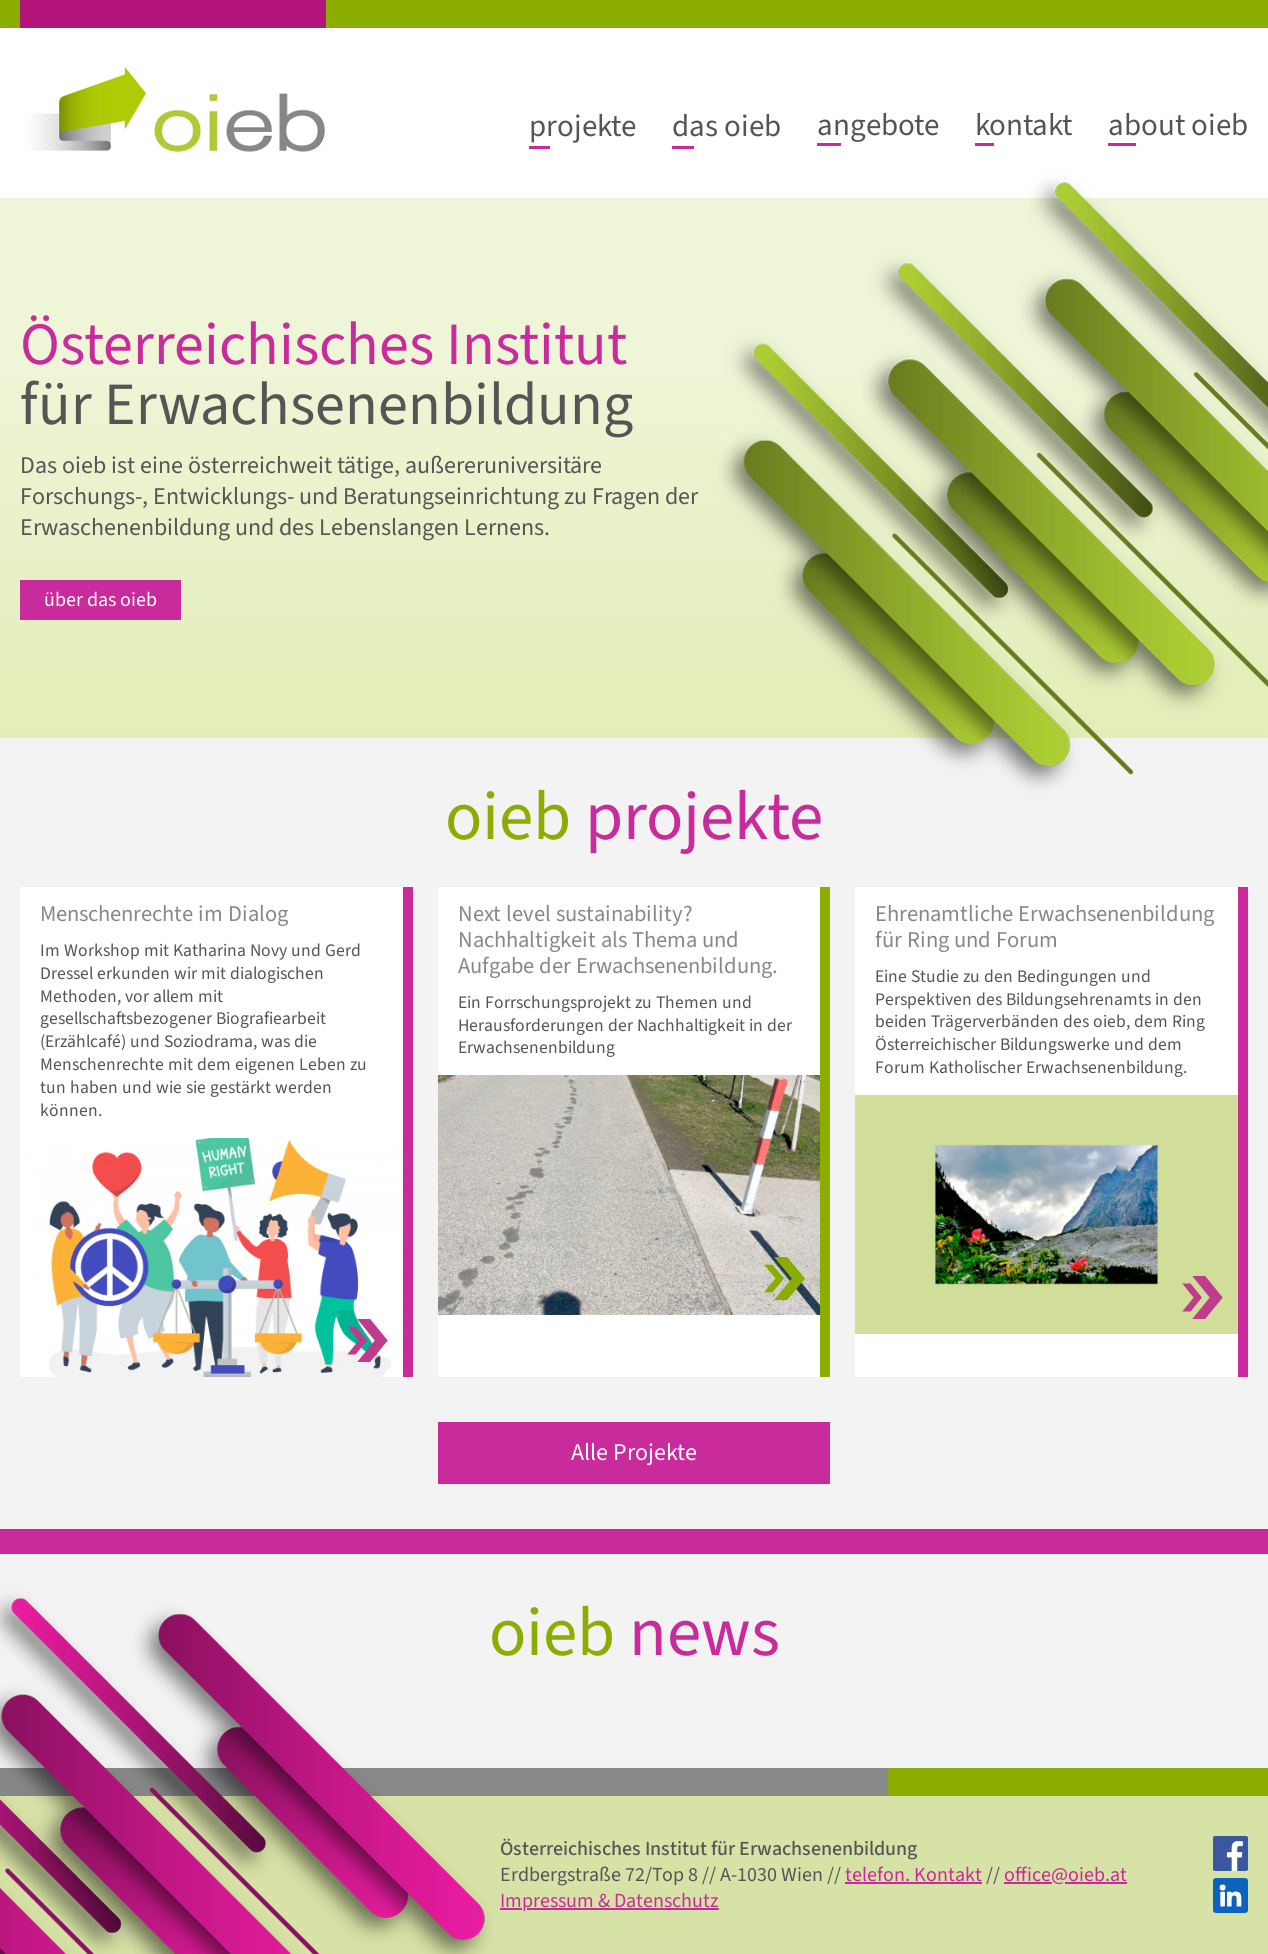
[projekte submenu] (582, 126)
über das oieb (100, 600)
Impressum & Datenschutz (609, 1901)
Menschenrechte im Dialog (164, 915)
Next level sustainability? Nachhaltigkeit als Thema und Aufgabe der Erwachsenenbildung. (618, 941)
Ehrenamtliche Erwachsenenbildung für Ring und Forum (1044, 928)
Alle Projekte (634, 1452)
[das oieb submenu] (726, 126)
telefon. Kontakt (913, 1875)
